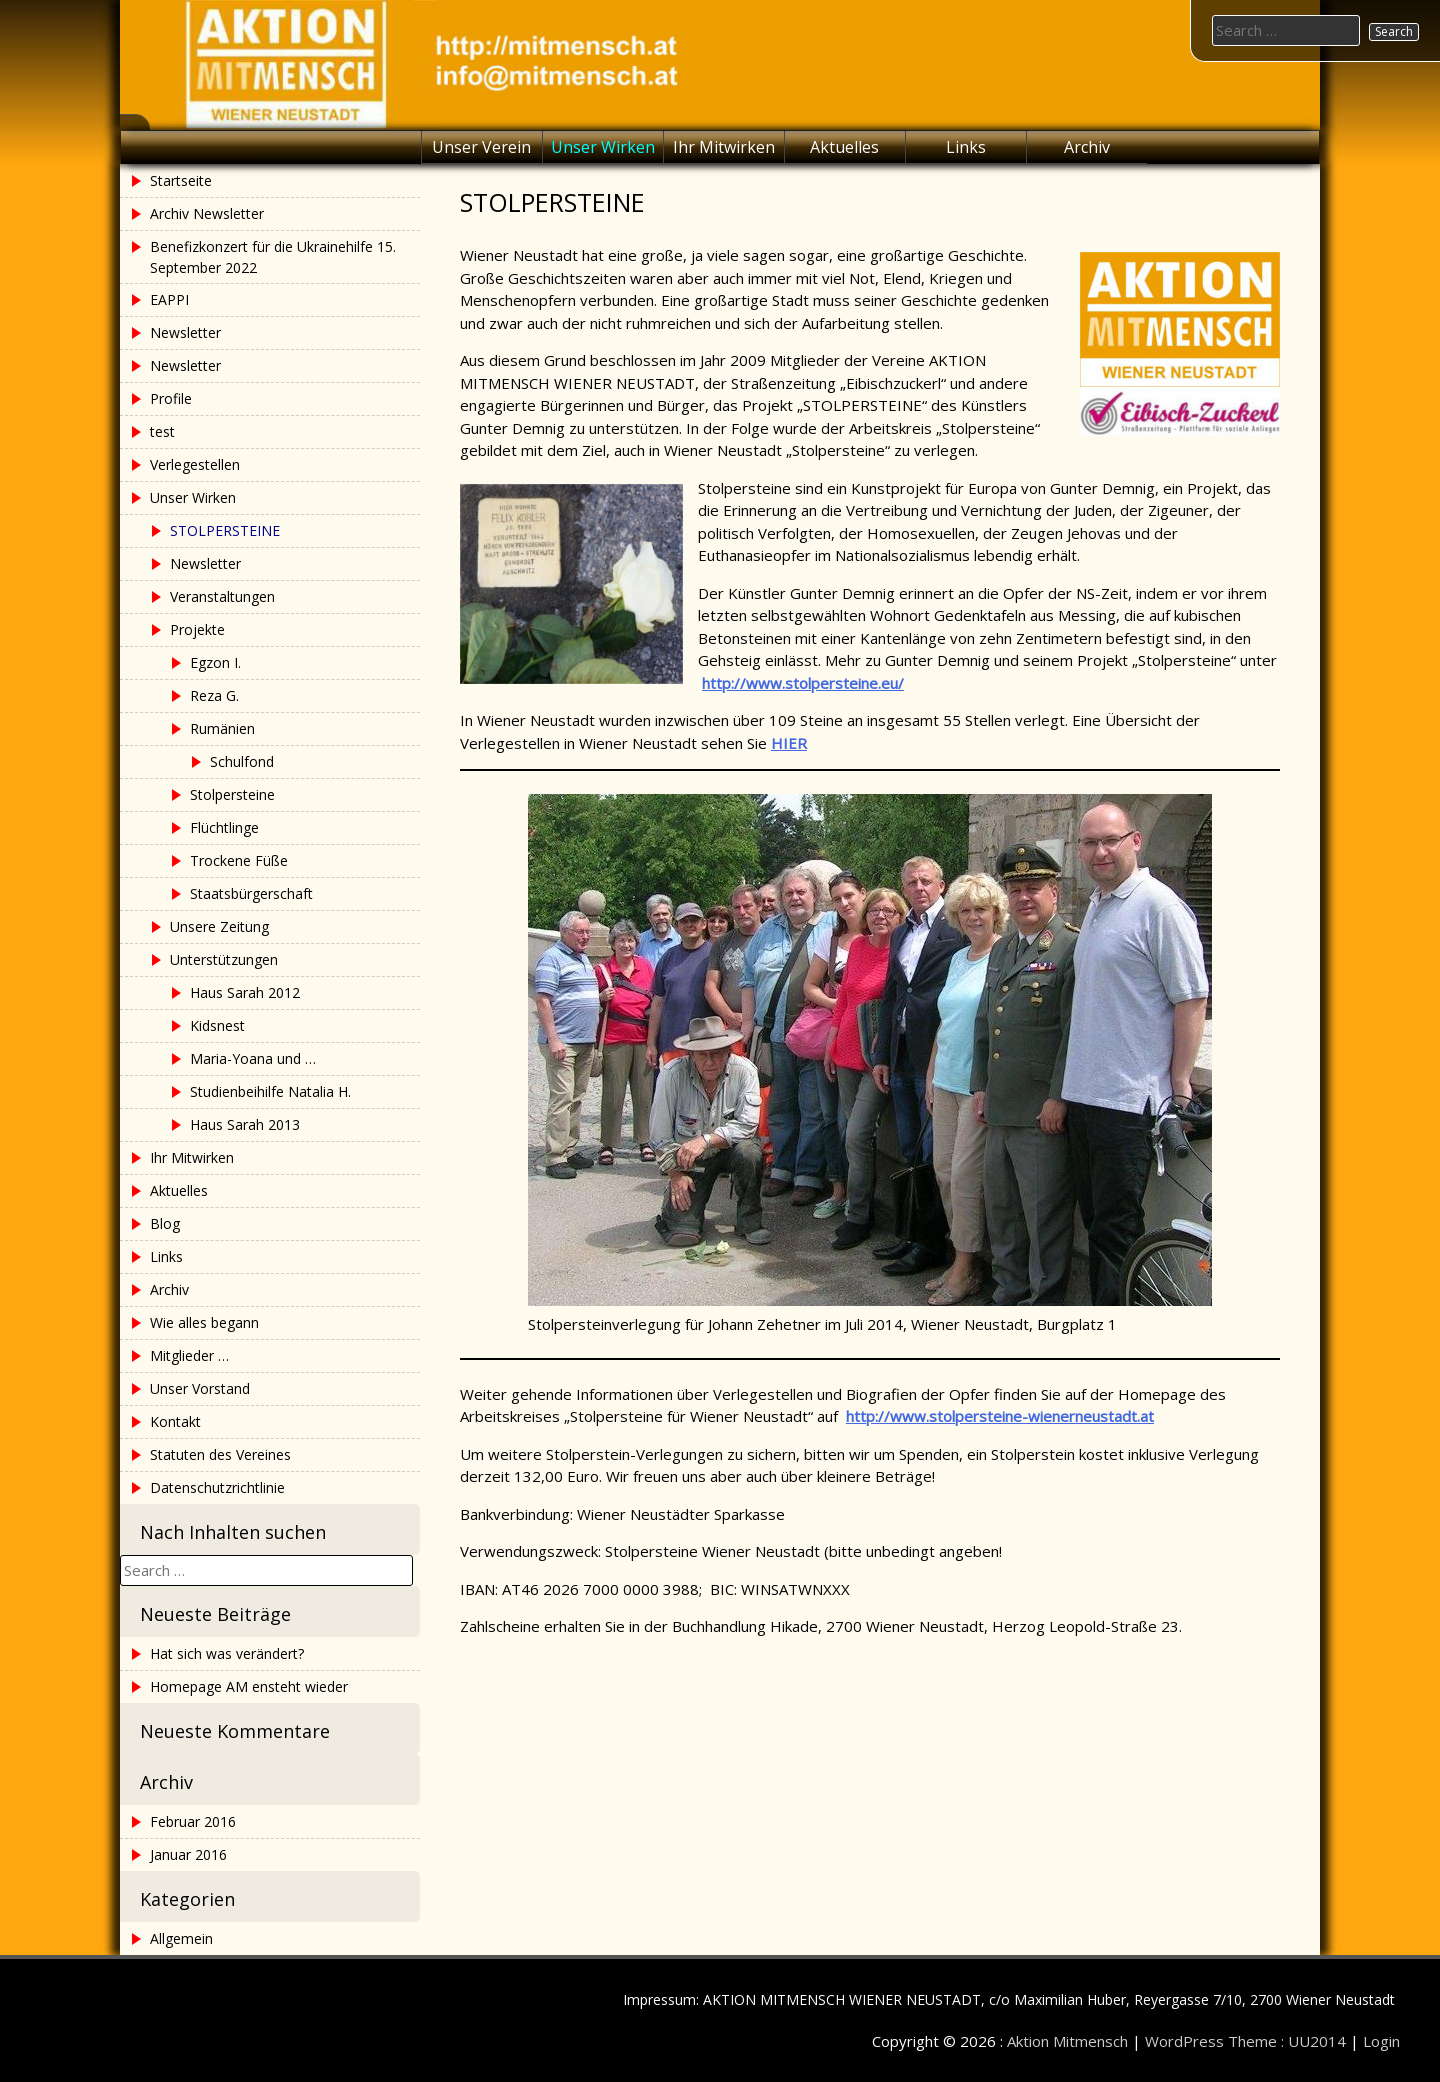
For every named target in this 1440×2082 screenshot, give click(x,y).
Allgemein (181, 1938)
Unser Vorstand (200, 1388)
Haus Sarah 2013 (245, 1124)
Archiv (1087, 147)
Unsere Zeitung (219, 926)
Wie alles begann (204, 1322)
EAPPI (169, 299)
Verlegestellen (195, 464)
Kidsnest (217, 1025)
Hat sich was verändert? (227, 1653)
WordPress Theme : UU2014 (1245, 2041)
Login (1381, 2041)
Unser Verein (481, 147)
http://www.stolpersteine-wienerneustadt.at (1000, 1416)
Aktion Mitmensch (1067, 2041)
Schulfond (242, 761)
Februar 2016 (193, 1821)
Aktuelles (844, 147)
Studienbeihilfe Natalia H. (270, 1091)
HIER (789, 743)
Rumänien (222, 728)
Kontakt (175, 1421)
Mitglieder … (189, 1355)
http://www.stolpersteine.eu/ (803, 683)
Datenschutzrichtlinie (217, 1487)
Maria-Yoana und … (253, 1058)
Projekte (197, 629)
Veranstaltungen (222, 596)
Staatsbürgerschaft (251, 893)
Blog (165, 1223)
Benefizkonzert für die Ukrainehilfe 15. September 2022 (273, 257)
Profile (171, 398)
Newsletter (185, 332)
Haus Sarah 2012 (245, 992)
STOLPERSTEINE (225, 530)
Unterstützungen (224, 959)
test (162, 431)
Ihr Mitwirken (724, 147)
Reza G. (214, 695)
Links (966, 147)
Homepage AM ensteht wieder (249, 1686)
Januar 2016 (188, 1854)
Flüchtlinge (224, 827)
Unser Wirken (603, 147)
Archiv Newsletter (207, 213)
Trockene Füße (239, 860)
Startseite (181, 180)
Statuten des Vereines (220, 1454)
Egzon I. (215, 662)
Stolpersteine (232, 794)
